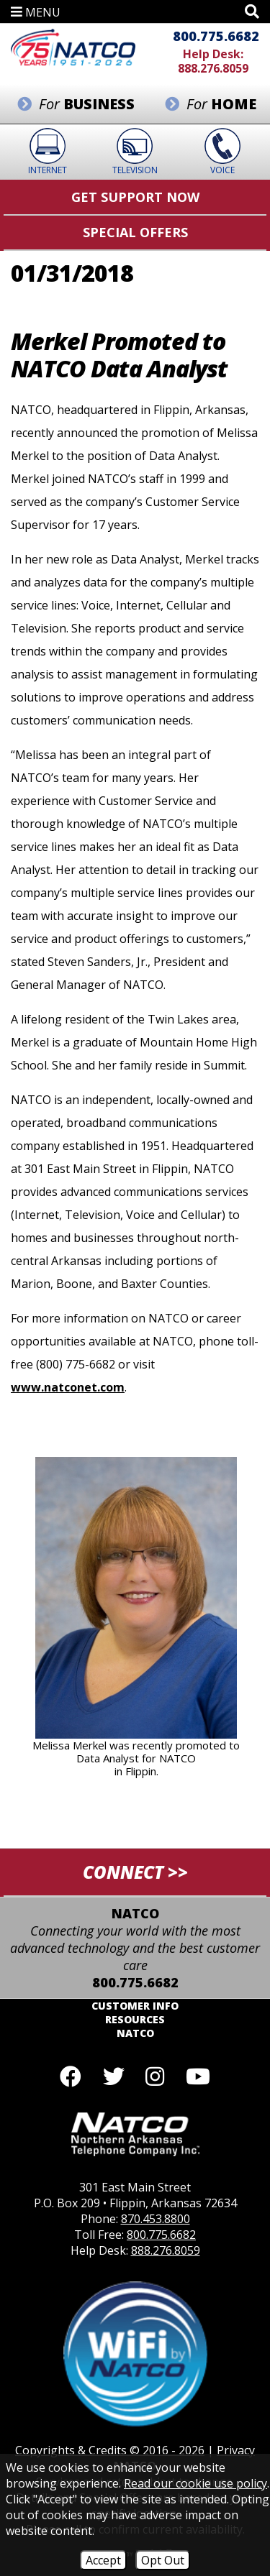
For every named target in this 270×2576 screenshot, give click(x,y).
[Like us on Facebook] (70, 2076)
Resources (135, 2019)
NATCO (135, 2033)
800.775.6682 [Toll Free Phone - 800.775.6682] (216, 36)
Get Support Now (135, 197)
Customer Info (135, 2005)
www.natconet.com (68, 1387)
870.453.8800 (155, 2219)
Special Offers (135, 232)
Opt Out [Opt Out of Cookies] (162, 2560)
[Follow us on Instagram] (155, 2076)
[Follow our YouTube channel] (198, 2076)
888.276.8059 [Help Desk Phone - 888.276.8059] (213, 68)
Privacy (236, 2450)
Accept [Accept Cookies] (103, 2560)
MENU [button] (35, 12)
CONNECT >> (135, 1872)
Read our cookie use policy (195, 2483)
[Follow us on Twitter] (113, 2076)
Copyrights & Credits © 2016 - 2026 (109, 2450)
